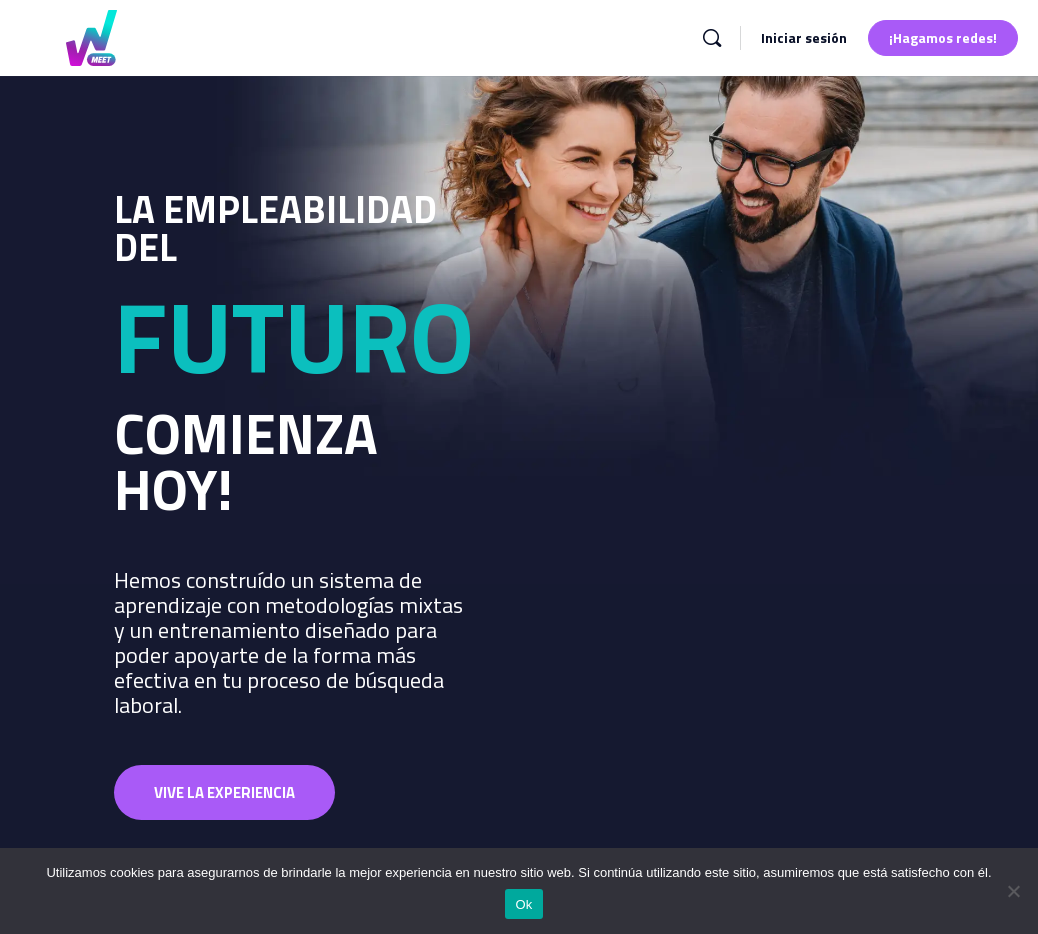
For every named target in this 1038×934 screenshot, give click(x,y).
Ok (523, 904)
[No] (1013, 891)
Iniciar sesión (804, 37)
